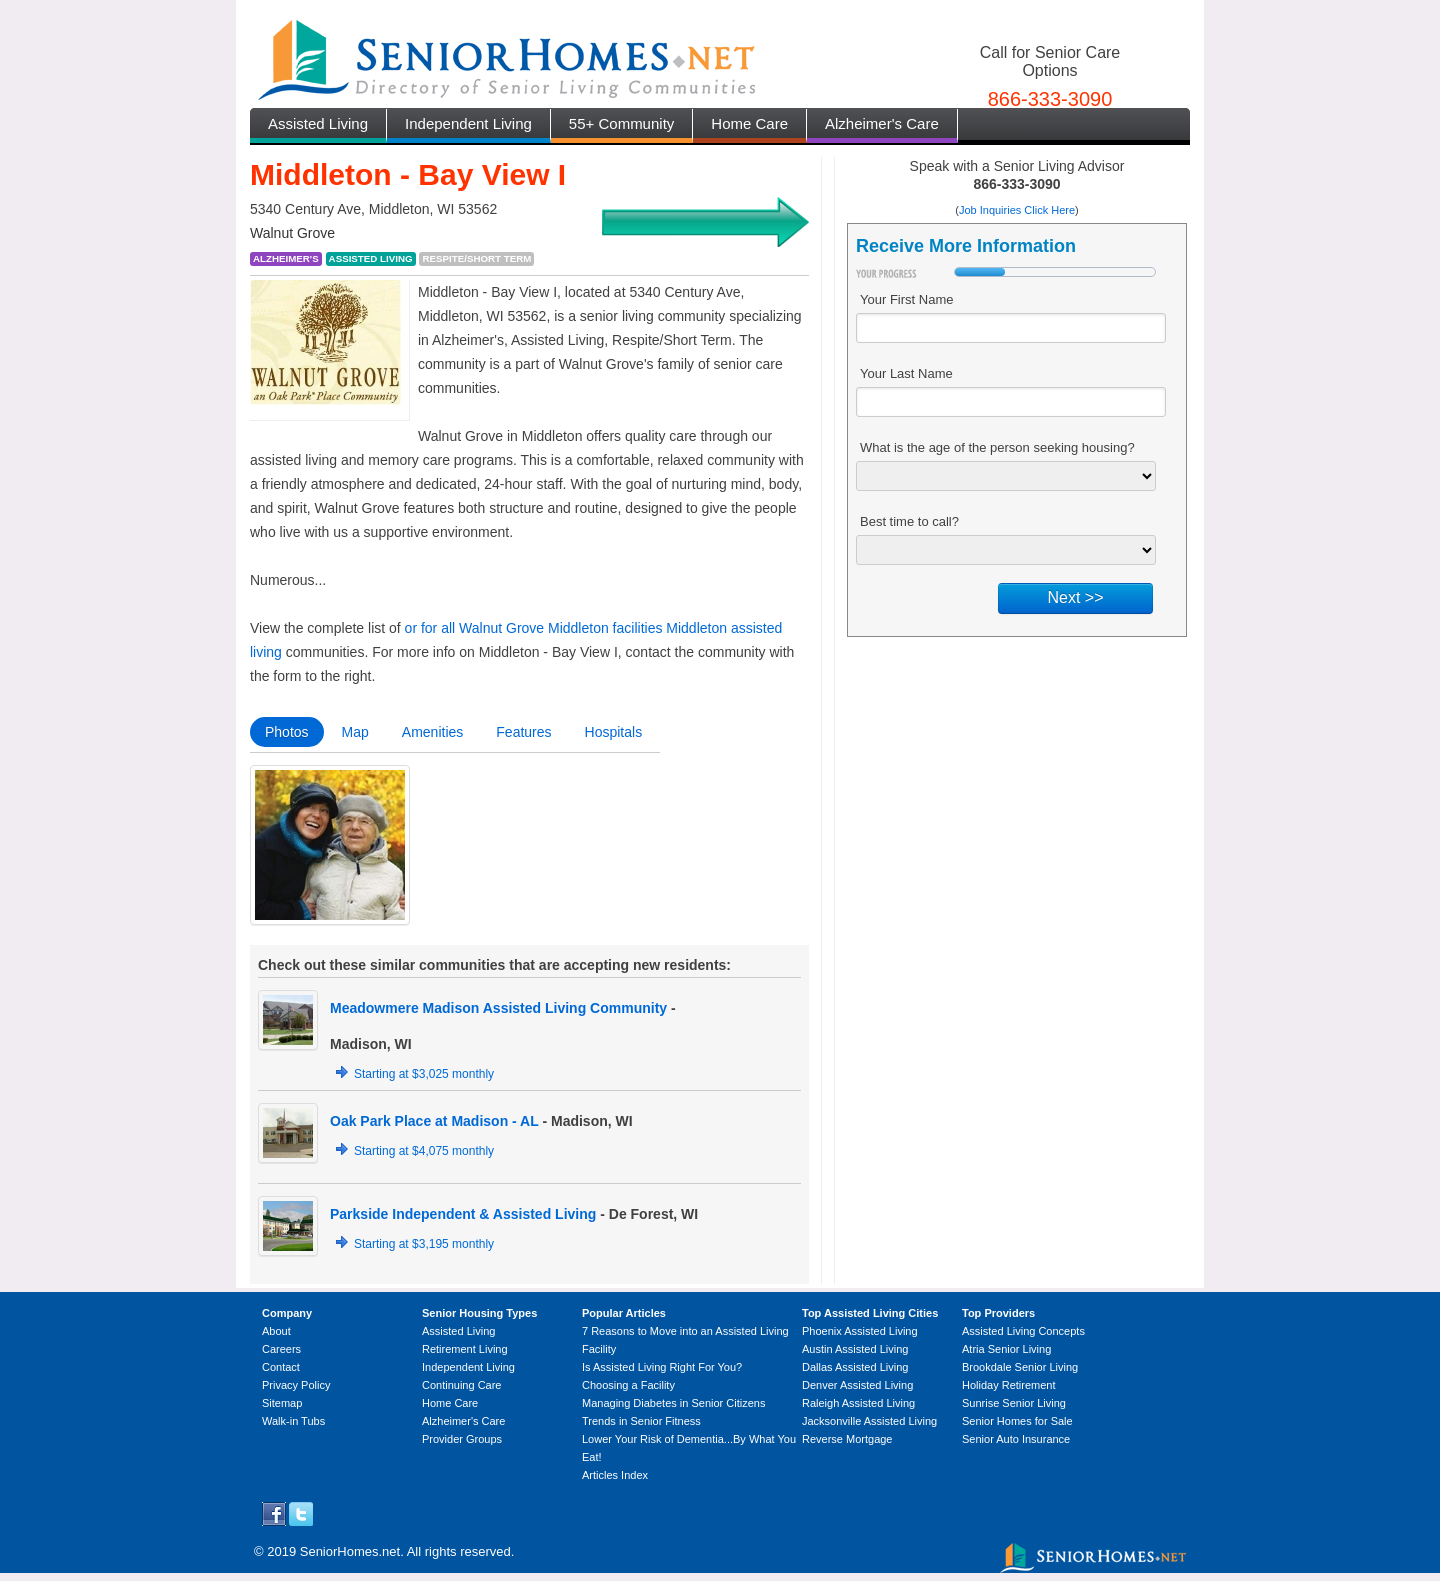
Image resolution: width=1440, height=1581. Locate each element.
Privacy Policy (296, 1385)
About (276, 1331)
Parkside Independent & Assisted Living (463, 1214)
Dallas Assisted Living (855, 1367)
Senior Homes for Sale (1017, 1421)
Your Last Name (906, 373)
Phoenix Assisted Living (860, 1331)
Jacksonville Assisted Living (869, 1421)
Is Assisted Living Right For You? (662, 1367)
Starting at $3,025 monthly (424, 1074)
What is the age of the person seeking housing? (997, 447)
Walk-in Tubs (293, 1421)
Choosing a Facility (628, 1385)
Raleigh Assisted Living (858, 1403)
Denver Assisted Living (857, 1385)
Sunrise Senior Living (1014, 1403)
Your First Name (906, 299)
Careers (281, 1349)
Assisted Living (318, 123)
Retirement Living (465, 1349)
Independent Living (468, 123)
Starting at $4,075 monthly (424, 1151)
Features (523, 732)
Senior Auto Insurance (1016, 1439)
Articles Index (615, 1475)
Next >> (1075, 597)
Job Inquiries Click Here (1017, 210)
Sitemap (282, 1403)
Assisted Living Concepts (1023, 1331)
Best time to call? (909, 521)
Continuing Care (462, 1385)
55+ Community (621, 123)
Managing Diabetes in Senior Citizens (673, 1403)
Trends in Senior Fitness (641, 1421)
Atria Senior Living (1006, 1349)
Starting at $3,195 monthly (424, 1244)
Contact (281, 1367)
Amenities (432, 732)
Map (355, 732)
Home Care (749, 123)
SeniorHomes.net (350, 1551)
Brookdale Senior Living (1020, 1367)
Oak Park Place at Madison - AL (434, 1121)
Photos (287, 732)
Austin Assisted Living (855, 1349)
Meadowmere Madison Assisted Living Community (498, 1008)
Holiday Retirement (1009, 1385)
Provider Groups (462, 1439)
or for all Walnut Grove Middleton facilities (534, 628)
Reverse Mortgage (847, 1439)
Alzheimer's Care (882, 123)
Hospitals (614, 732)
